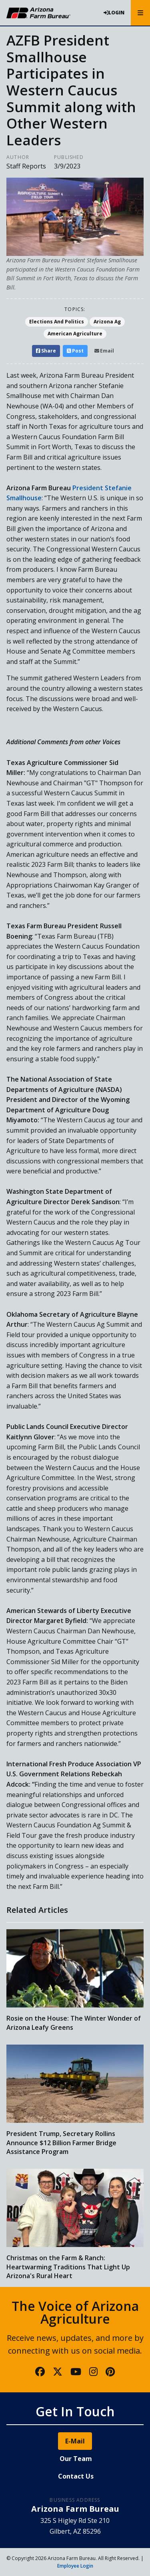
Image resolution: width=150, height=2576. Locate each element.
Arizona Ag (107, 321)
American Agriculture (75, 333)
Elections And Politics (56, 321)
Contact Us (76, 2476)
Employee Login (75, 2565)
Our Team (76, 2458)
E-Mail (75, 2441)
